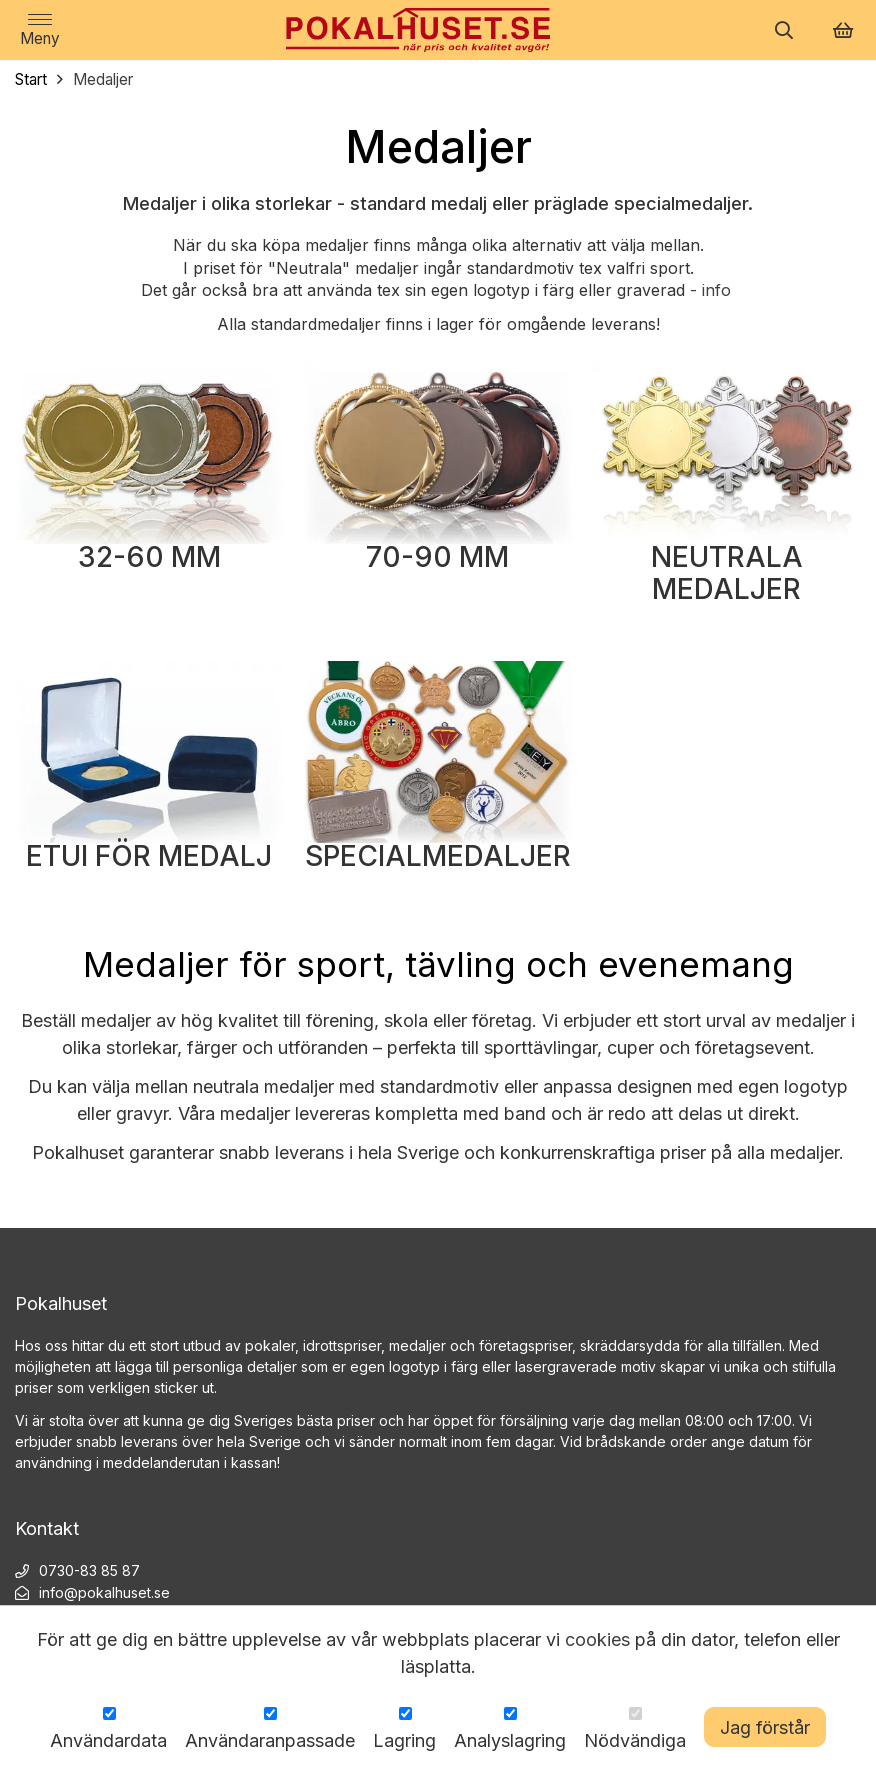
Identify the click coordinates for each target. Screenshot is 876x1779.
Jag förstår (765, 1727)
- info (713, 290)
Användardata (108, 1740)
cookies (597, 1639)
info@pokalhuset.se (104, 1592)
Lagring (404, 1740)
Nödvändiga (635, 1740)
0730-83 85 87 (89, 1570)
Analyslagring (510, 1740)
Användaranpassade (270, 1740)
